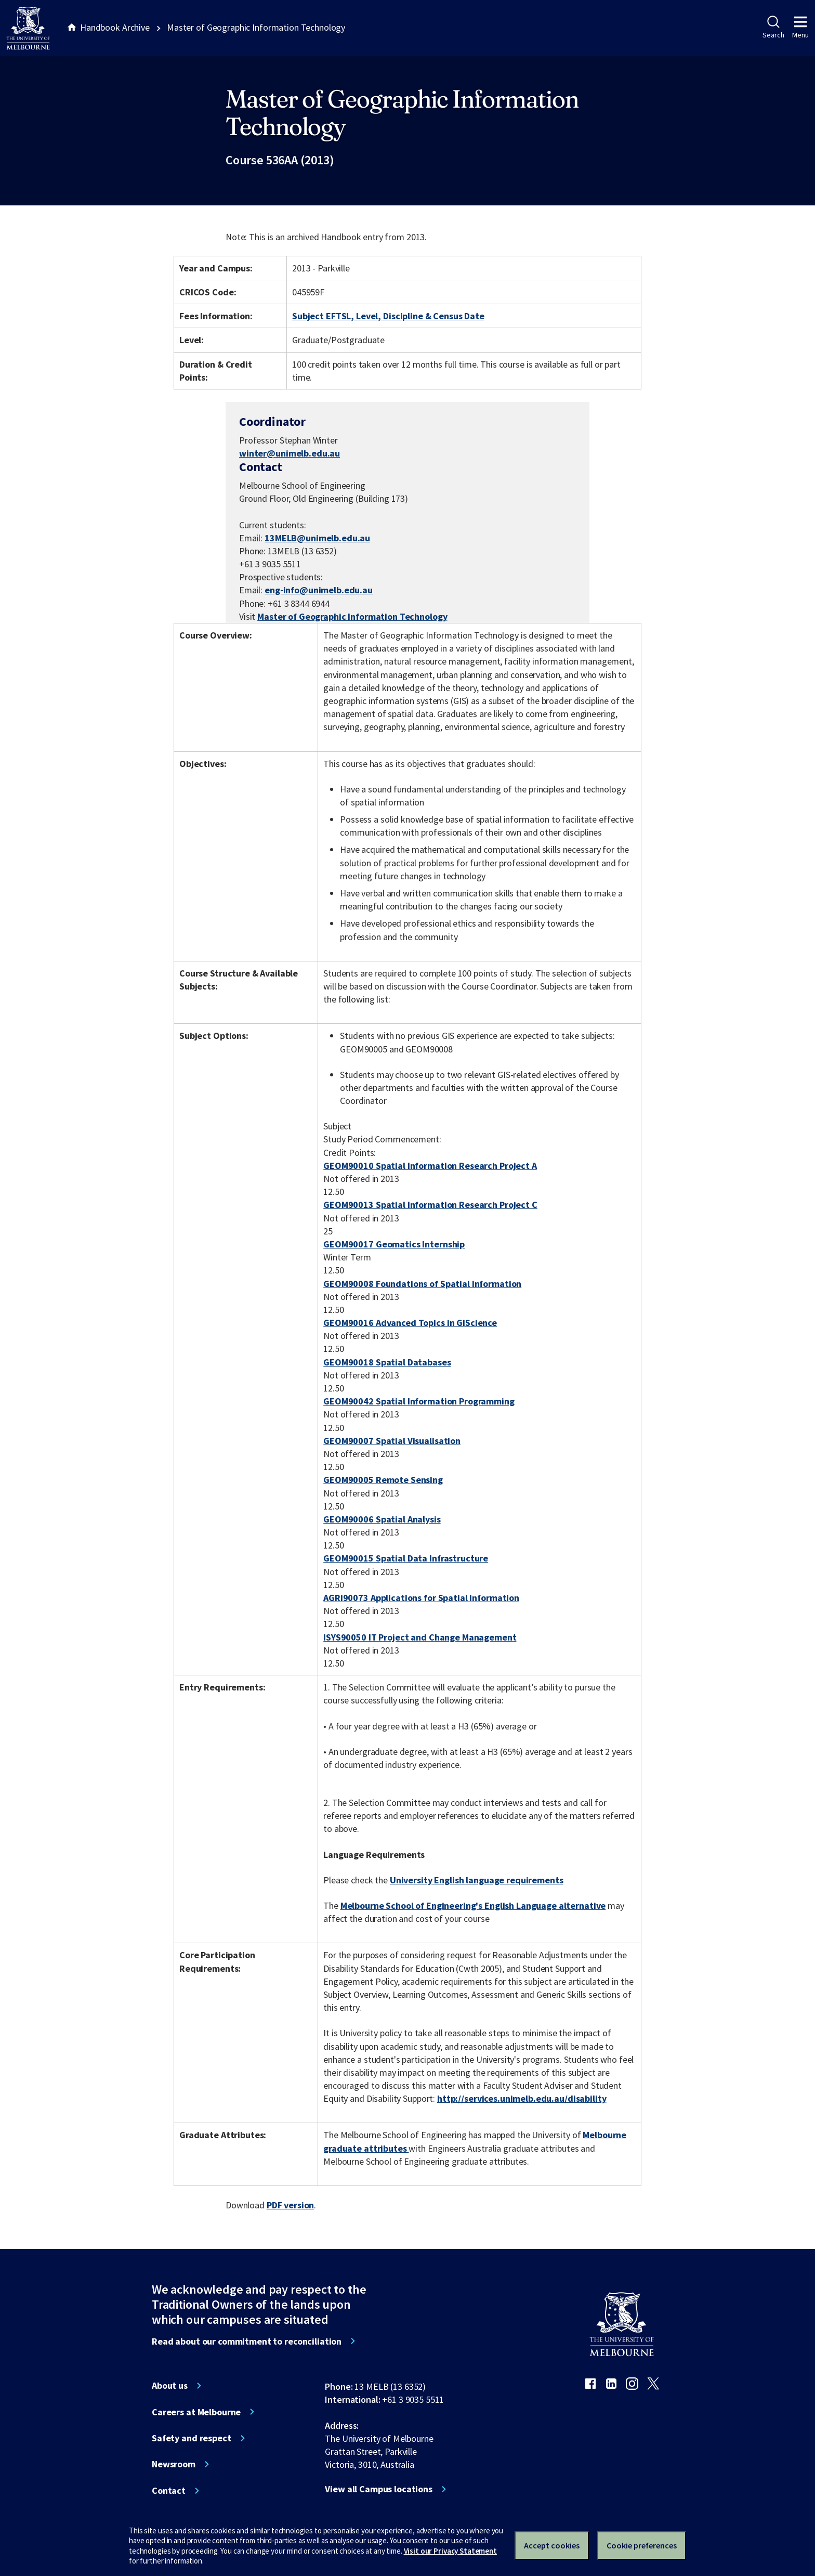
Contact (169, 2490)
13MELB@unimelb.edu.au (317, 538)
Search (773, 28)
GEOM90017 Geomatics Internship (394, 1244)
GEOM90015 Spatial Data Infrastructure (405, 1558)
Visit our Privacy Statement (450, 2551)
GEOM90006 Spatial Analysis (382, 1519)
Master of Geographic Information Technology (352, 616)
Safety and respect (191, 2438)
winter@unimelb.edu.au (289, 453)
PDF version (290, 2205)
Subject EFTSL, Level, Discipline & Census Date (388, 316)
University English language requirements (476, 1880)
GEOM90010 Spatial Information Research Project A (430, 1166)
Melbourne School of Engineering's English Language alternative (473, 1905)
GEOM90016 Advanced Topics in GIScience (410, 1323)
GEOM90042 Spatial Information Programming (418, 1401)
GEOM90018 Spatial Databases (387, 1362)
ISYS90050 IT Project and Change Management (419, 1637)
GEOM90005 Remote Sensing (383, 1480)
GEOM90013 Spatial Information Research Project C (430, 1205)
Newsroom (173, 2464)
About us (170, 2385)
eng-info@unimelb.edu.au (319, 590)
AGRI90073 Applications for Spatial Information (421, 1598)
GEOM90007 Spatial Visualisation (392, 1441)
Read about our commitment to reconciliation (246, 2341)
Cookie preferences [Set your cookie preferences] (642, 2545)
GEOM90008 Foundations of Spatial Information (422, 1284)
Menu (800, 28)
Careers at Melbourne (196, 2412)
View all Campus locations (378, 2489)
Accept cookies (552, 2545)
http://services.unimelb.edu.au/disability (521, 2098)
